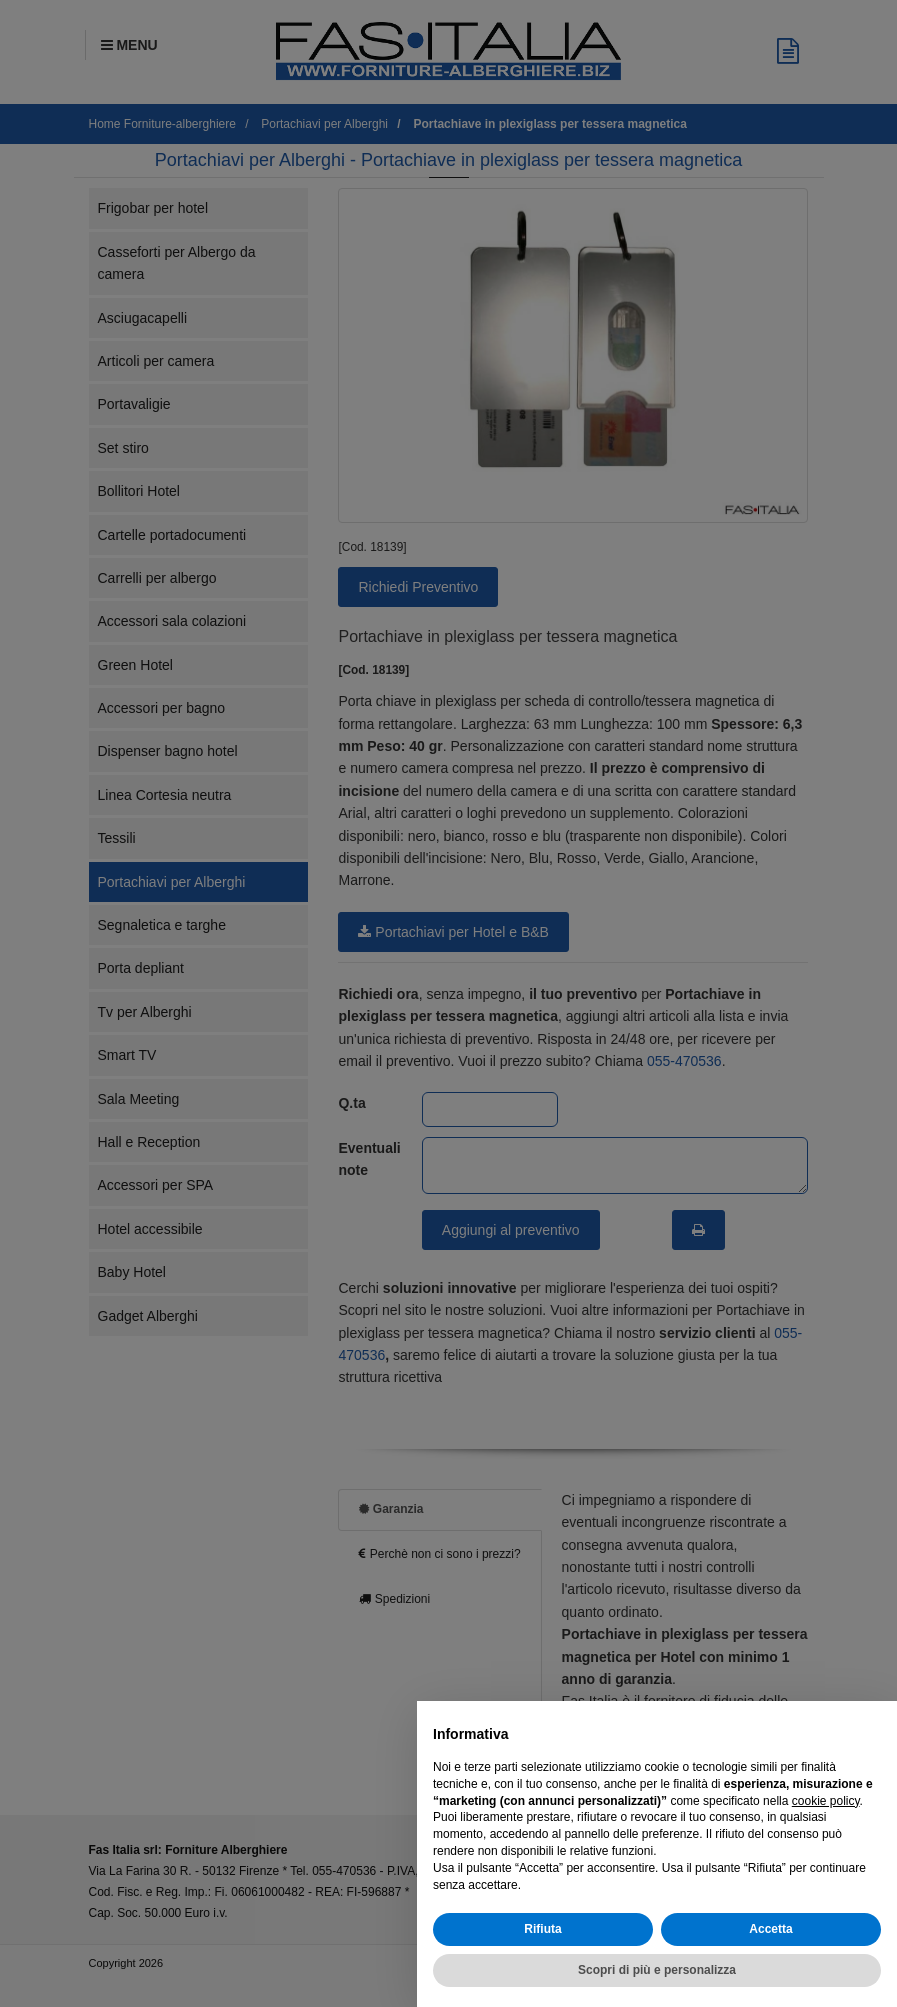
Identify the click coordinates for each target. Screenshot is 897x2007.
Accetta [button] (770, 1929)
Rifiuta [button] (542, 1929)
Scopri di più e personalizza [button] (657, 1970)
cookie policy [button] (826, 1801)
